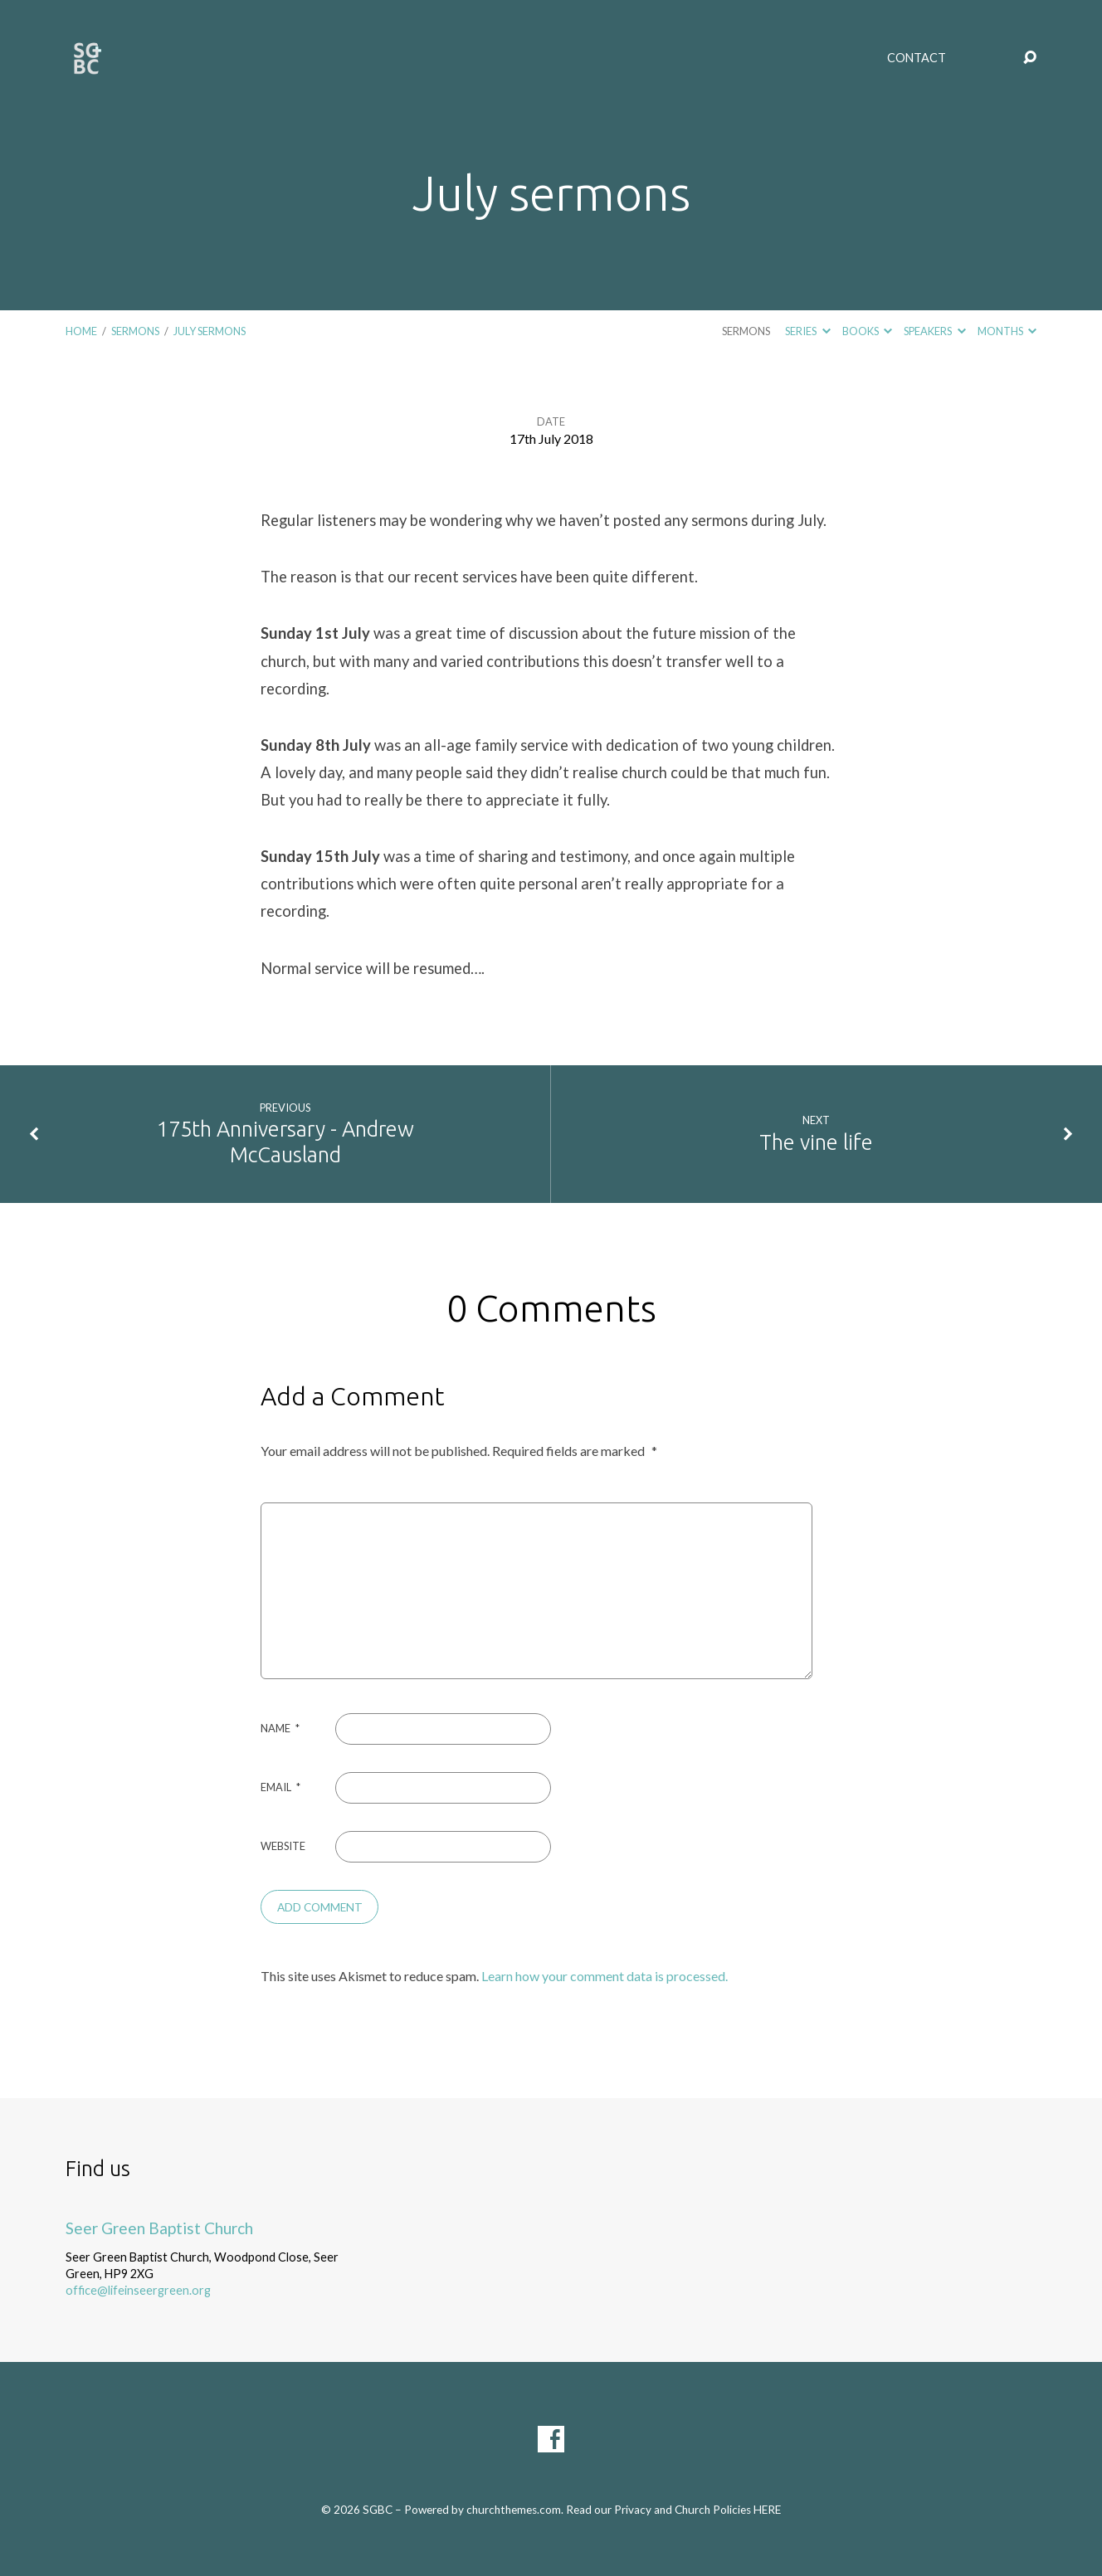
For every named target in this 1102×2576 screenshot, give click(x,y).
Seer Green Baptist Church (159, 2228)
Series (807, 331)
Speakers (934, 331)
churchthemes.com (513, 2509)
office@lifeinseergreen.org (138, 2290)
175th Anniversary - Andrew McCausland (285, 1141)
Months (1007, 331)
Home (81, 331)
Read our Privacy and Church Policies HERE (673, 2509)
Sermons (135, 331)
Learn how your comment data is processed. (604, 1976)
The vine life (816, 1142)
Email (280, 1787)
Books (867, 331)
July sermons (209, 331)
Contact (916, 58)
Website (283, 1846)
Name (280, 1728)
